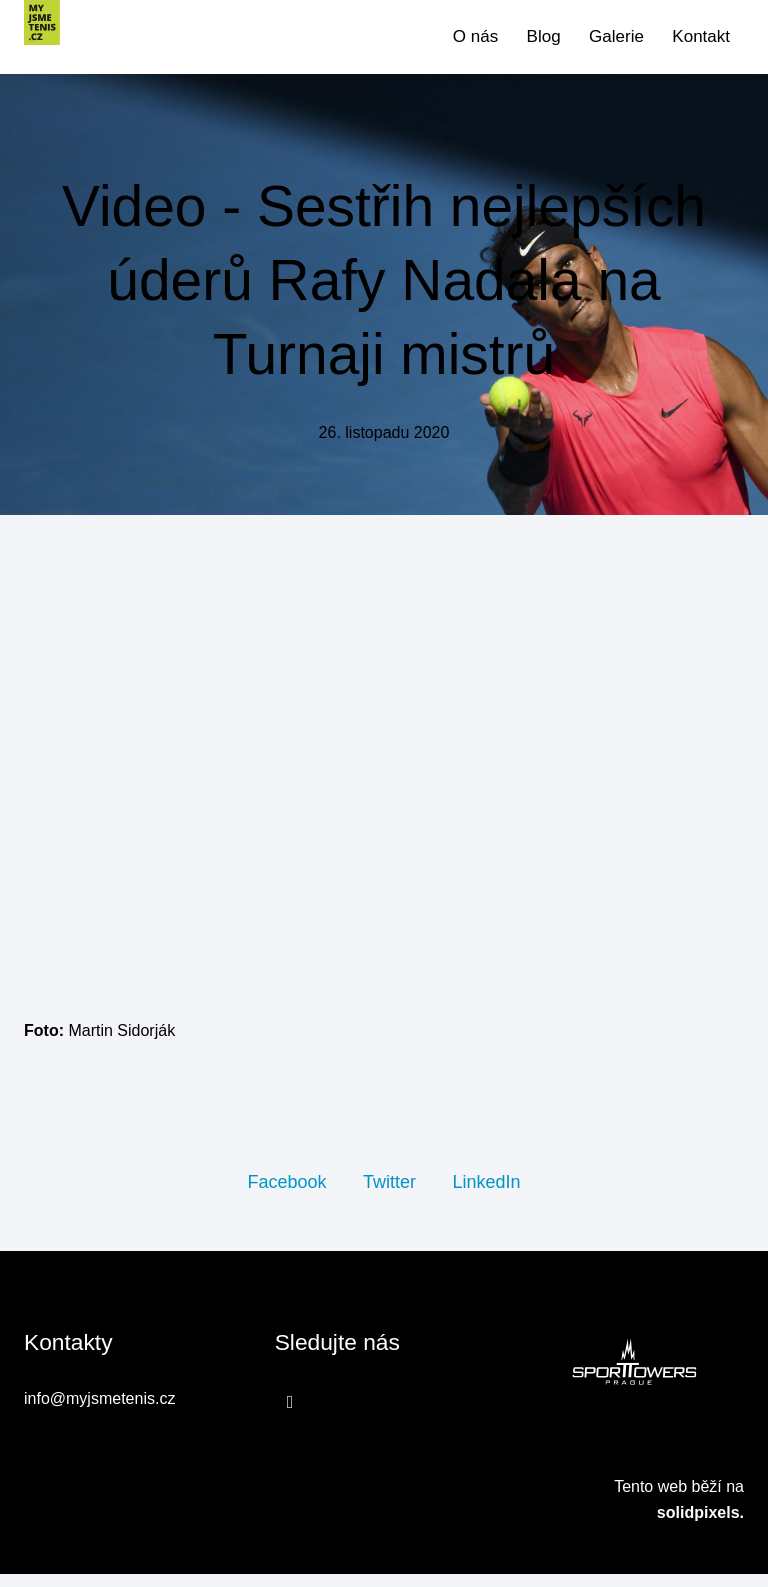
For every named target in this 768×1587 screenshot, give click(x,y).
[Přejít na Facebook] (290, 1415)
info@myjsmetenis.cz (99, 1412)
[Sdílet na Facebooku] (286, 1194)
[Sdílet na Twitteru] (389, 1194)
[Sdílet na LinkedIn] (486, 1194)
